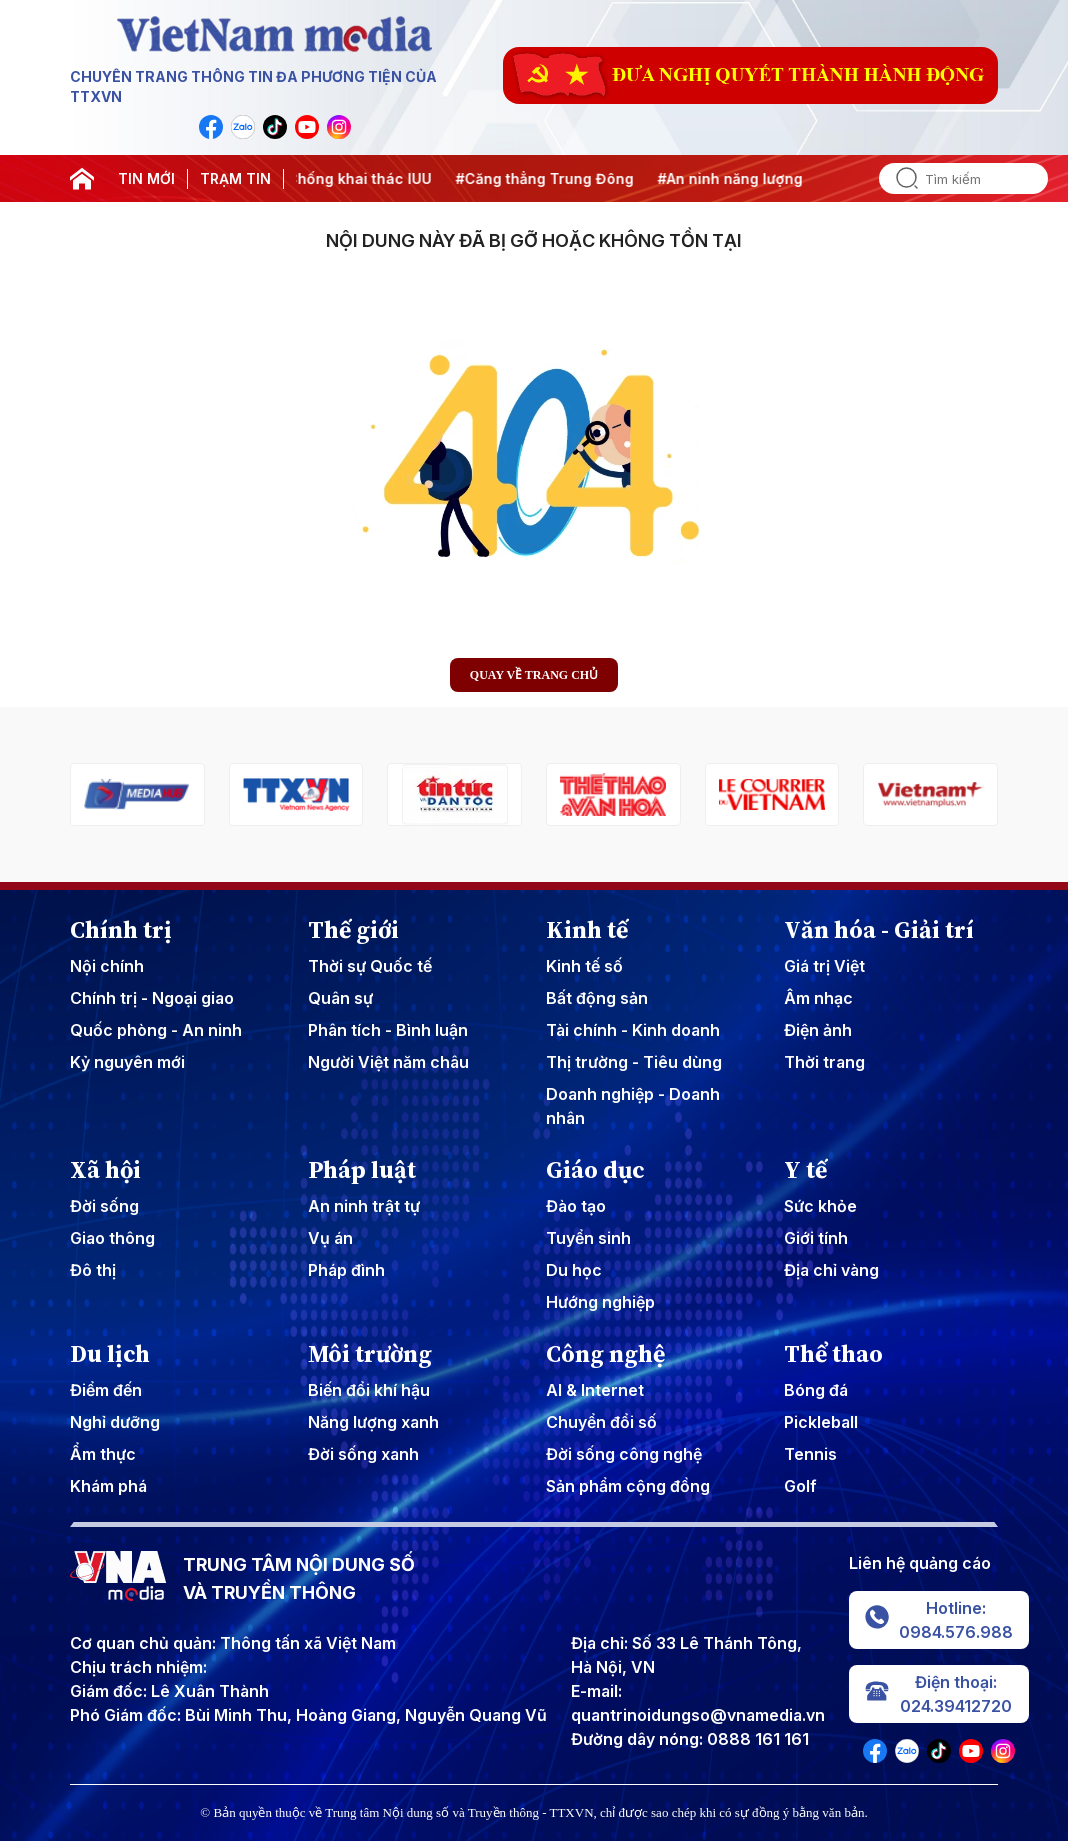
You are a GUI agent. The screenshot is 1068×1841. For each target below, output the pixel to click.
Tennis (810, 1454)
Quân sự (340, 998)
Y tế (805, 1170)
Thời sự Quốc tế (370, 966)
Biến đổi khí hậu (369, 1390)
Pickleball (821, 1422)
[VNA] (211, 127)
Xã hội (105, 1170)
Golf (800, 1486)
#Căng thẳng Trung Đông (558, 178)
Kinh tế (587, 930)
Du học (574, 1270)
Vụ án (330, 1238)
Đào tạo (576, 1206)
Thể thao (833, 1354)
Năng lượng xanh (373, 1422)
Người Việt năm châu (388, 1062)
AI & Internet (595, 1390)
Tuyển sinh (588, 1238)
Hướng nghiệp (600, 1302)
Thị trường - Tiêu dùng (634, 1062)
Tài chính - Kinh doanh (633, 1030)
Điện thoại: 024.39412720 (938, 1694)
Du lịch (110, 1354)
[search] (899, 178)
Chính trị (121, 930)
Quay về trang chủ (534, 675)
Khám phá (108, 1486)
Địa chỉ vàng (831, 1270)
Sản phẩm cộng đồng (628, 1486)
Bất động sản (597, 998)
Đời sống (104, 1206)
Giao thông (112, 1238)
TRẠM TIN (235, 178)
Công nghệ (605, 1354)
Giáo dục (595, 1170)
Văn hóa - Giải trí (879, 930)
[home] (82, 179)
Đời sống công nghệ (624, 1454)
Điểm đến (106, 1390)
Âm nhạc (818, 998)
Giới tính (816, 1238)
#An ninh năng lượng (743, 178)
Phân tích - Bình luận (388, 1030)
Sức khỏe (820, 1206)
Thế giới (353, 930)
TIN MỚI (146, 178)
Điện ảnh (818, 1030)
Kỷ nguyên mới (127, 1062)
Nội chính (107, 966)
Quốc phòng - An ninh (156, 1030)
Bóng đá (816, 1390)
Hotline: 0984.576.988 (939, 1620)
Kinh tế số (584, 966)
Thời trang (824, 1062)
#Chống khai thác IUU (368, 178)
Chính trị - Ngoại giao (152, 998)
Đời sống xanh (363, 1454)
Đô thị (93, 1270)
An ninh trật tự (364, 1206)
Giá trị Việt (824, 966)
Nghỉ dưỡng (115, 1422)
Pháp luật (362, 1170)
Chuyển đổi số (601, 1422)
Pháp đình (346, 1270)
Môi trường (370, 1354)
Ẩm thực (103, 1454)
